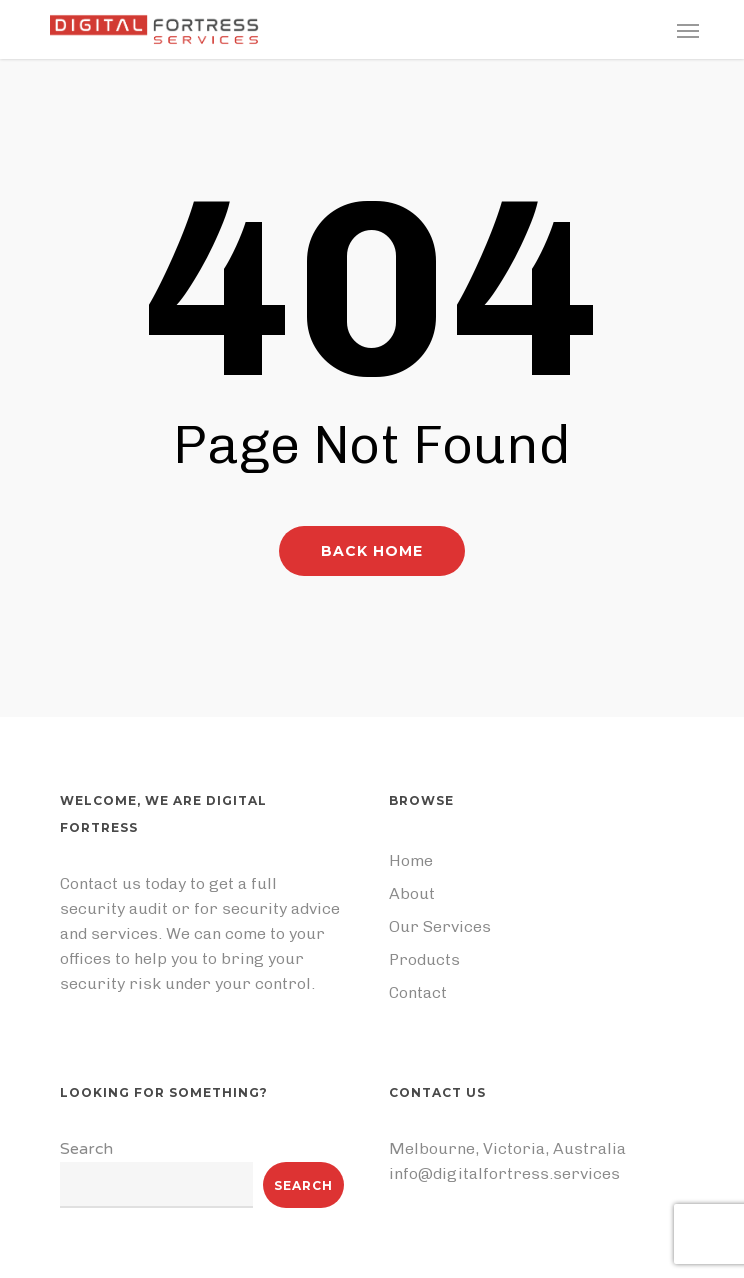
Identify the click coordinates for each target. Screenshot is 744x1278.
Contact (418, 992)
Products (424, 959)
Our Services (440, 926)
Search (86, 1149)
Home (411, 860)
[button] (688, 30)
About (412, 893)
